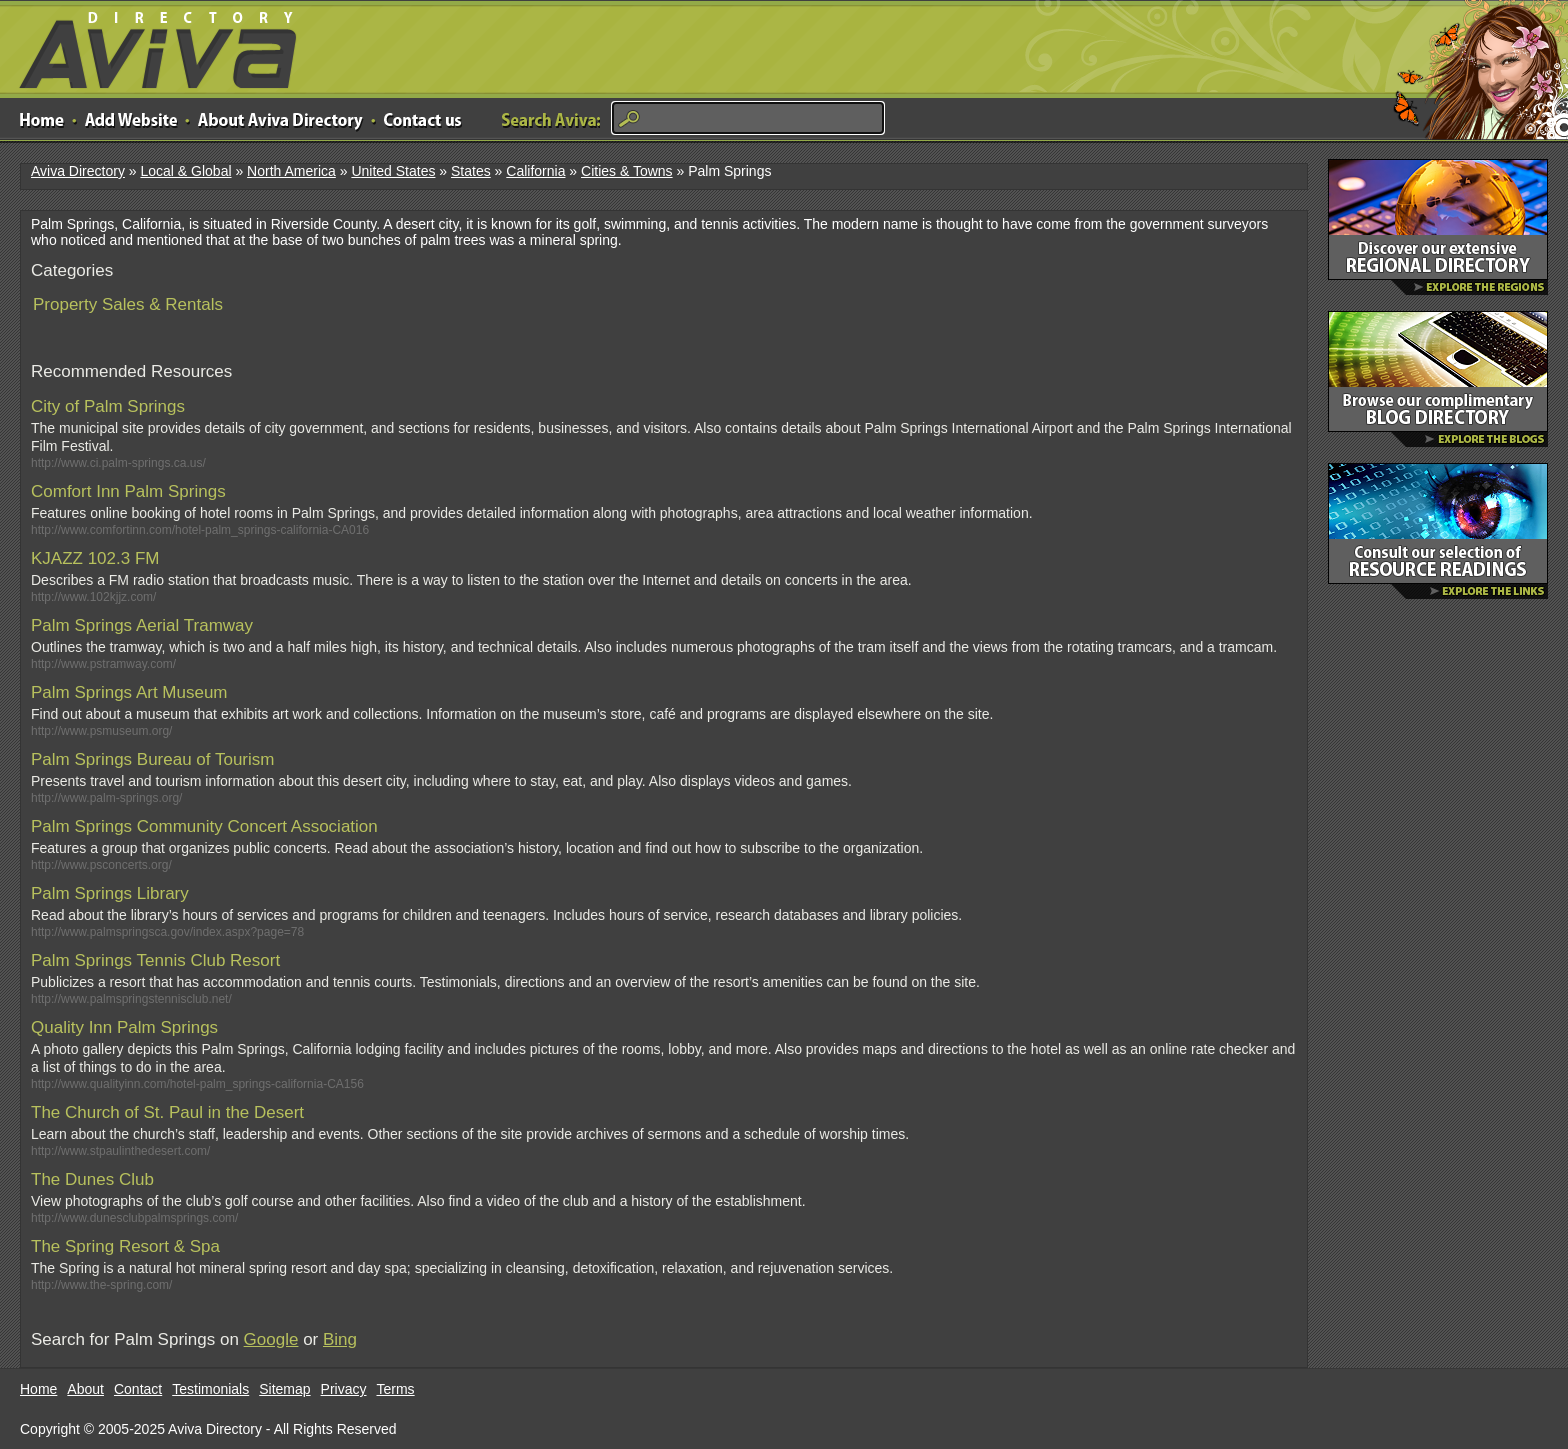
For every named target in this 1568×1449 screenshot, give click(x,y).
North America (291, 171)
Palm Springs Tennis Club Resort (155, 960)
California (535, 171)
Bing (340, 1339)
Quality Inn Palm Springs (124, 1027)
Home (38, 1389)
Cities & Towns (627, 171)
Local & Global (185, 171)
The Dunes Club (92, 1179)
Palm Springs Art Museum (129, 692)
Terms (396, 1389)
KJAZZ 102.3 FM (95, 558)
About (85, 1389)
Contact (138, 1389)
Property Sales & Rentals (128, 304)
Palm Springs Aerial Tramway (142, 625)
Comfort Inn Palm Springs (128, 491)
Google (271, 1339)
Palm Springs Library (110, 893)
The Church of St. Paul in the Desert (167, 1112)
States (471, 171)
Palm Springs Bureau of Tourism (152, 759)
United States (393, 171)
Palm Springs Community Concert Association (204, 826)
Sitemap (284, 1389)
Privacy (344, 1389)
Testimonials (210, 1389)
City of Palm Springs (108, 406)
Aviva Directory (150, 45)
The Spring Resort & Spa (125, 1246)
